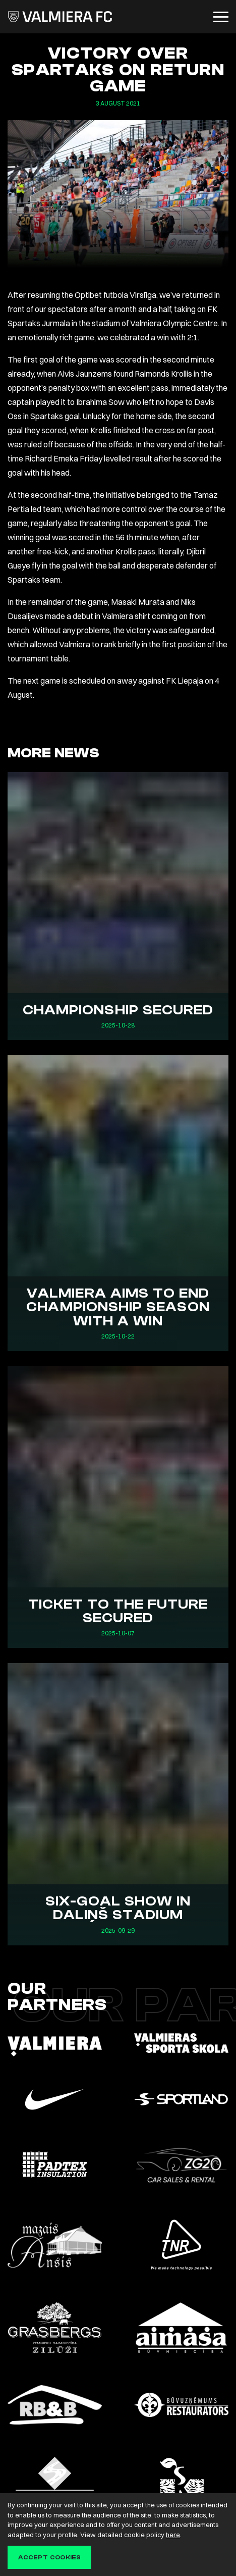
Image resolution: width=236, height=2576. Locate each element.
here (173, 2535)
